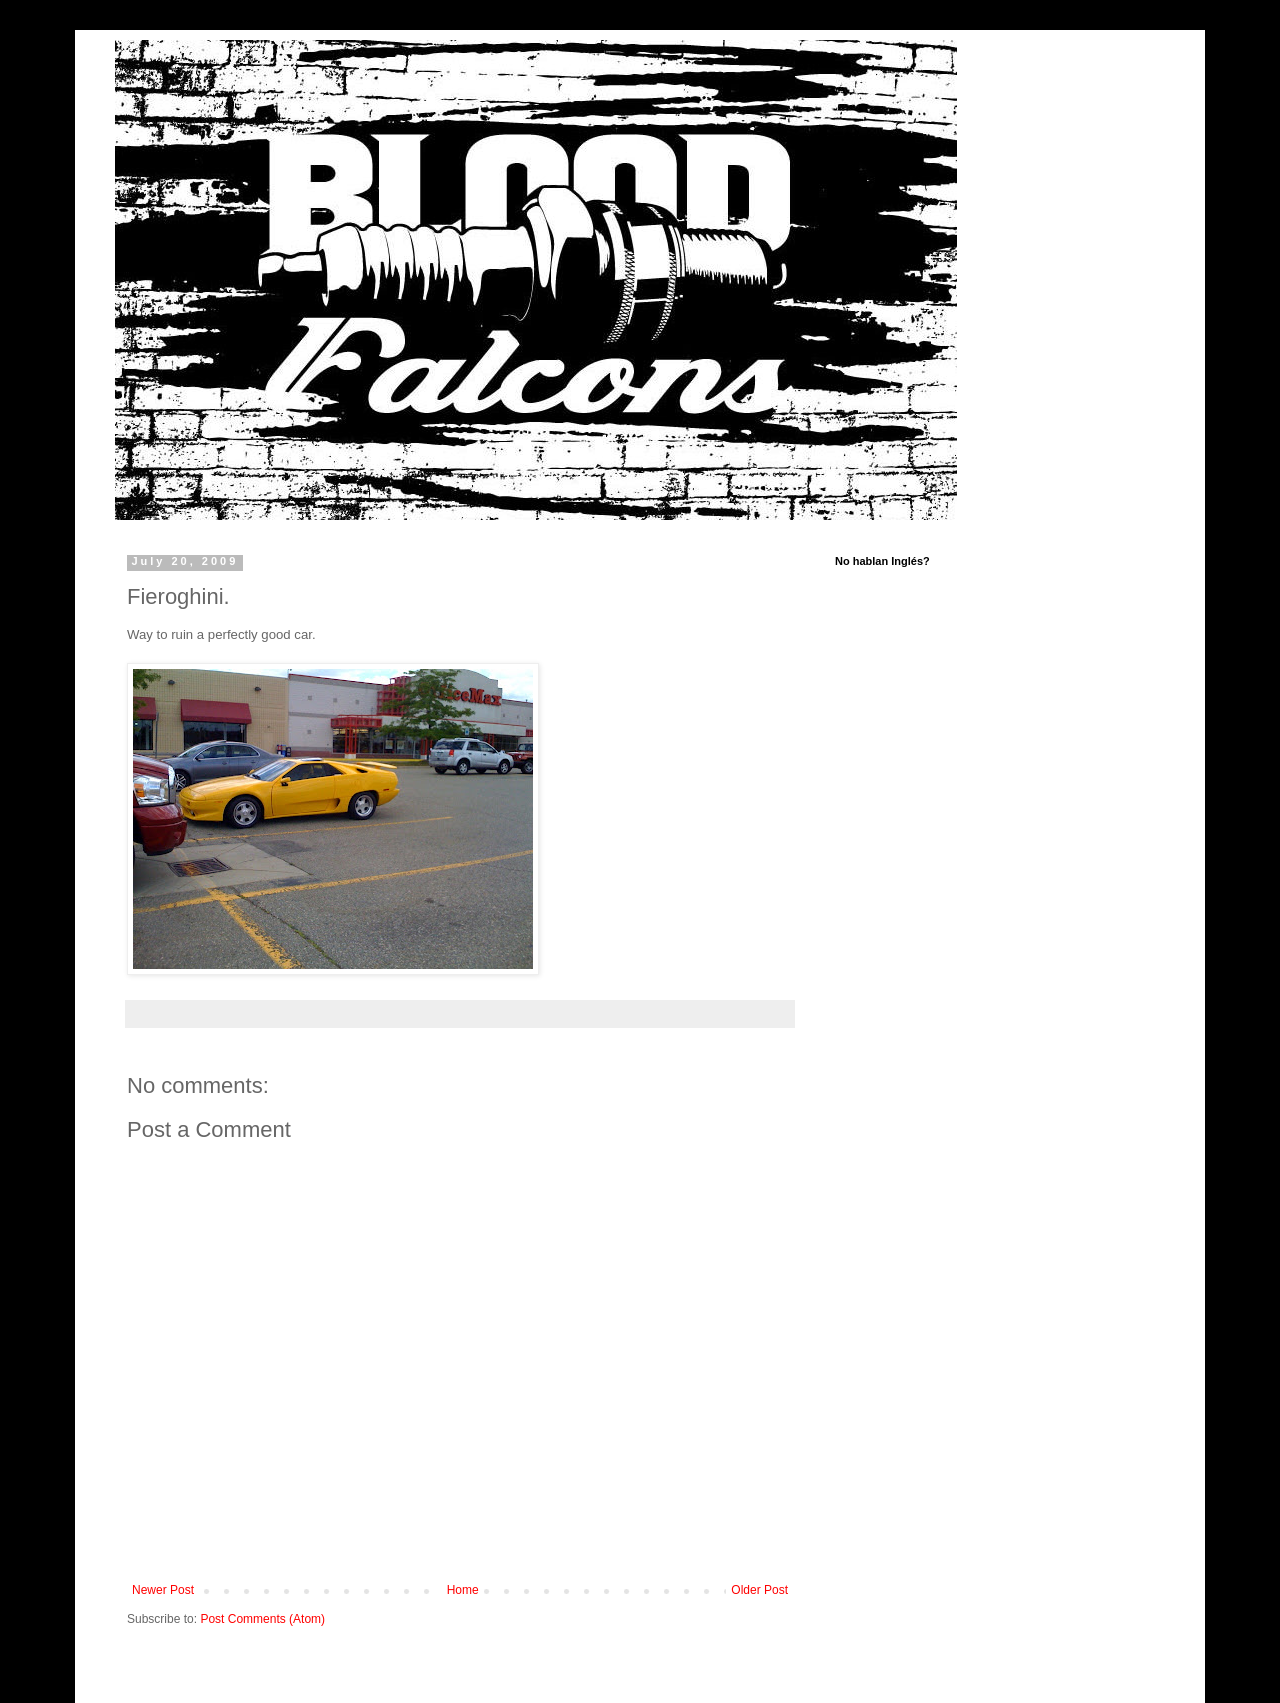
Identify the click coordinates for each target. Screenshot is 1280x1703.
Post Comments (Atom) (262, 1619)
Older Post (759, 1590)
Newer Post (163, 1590)
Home (463, 1590)
